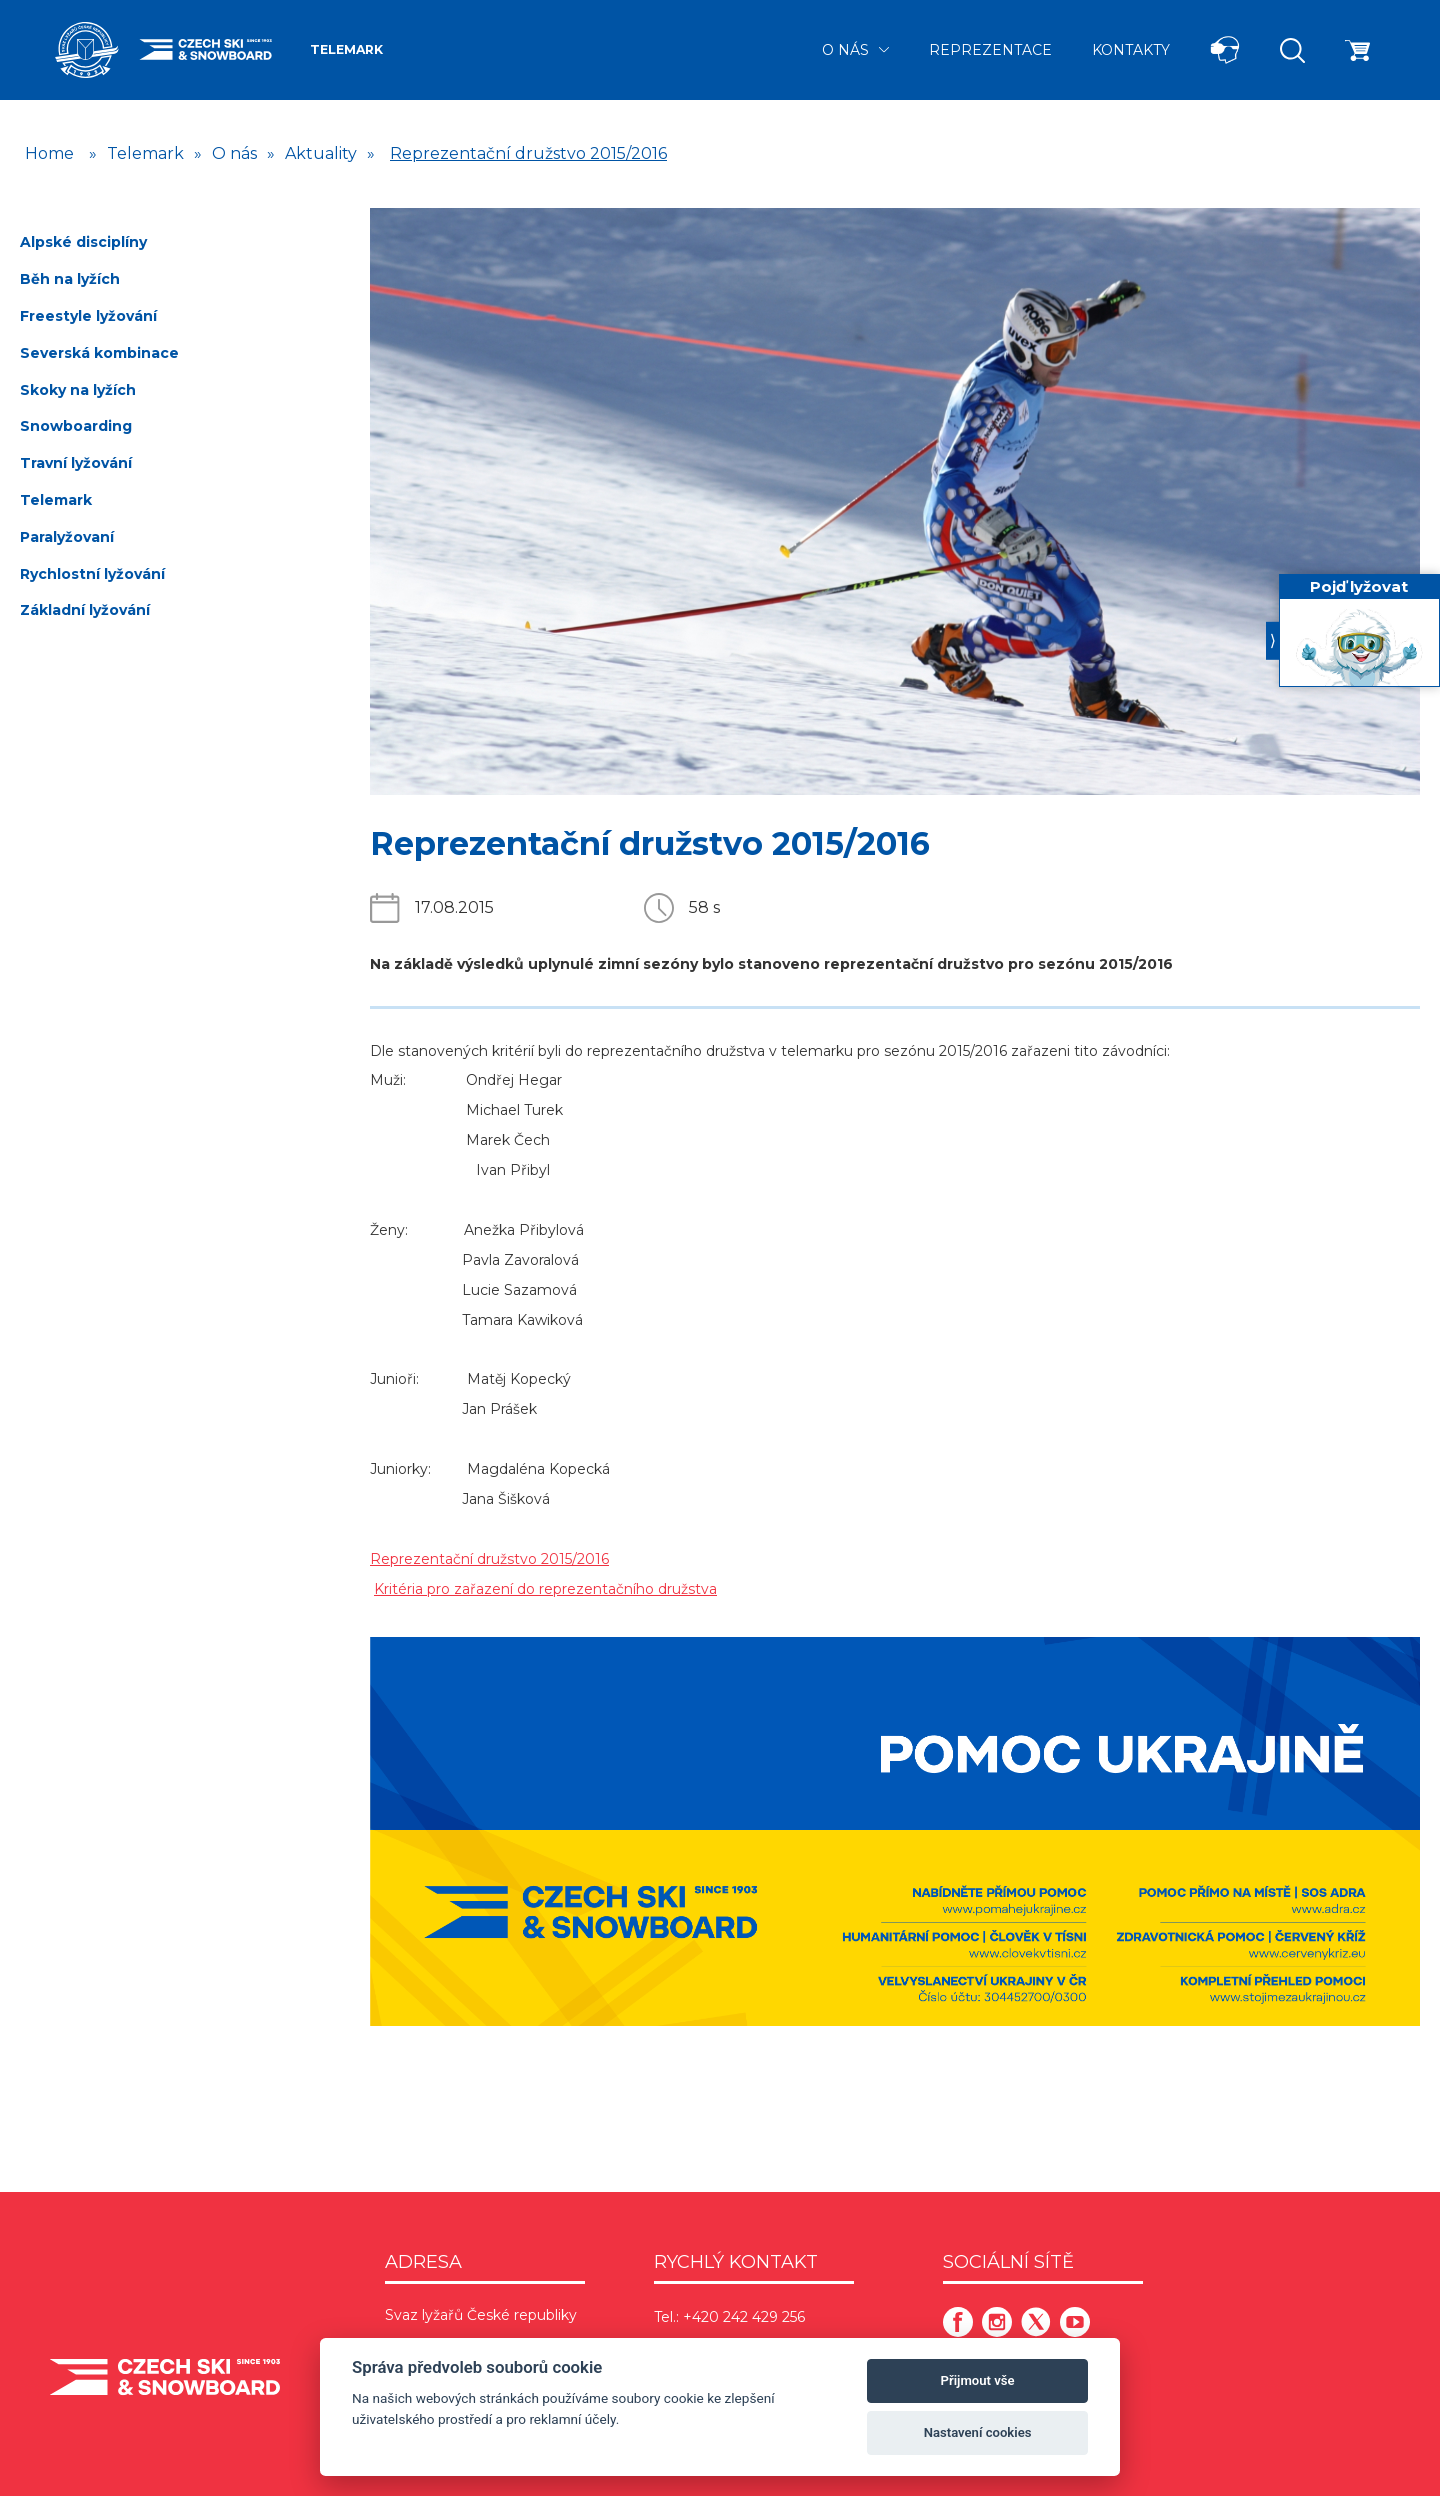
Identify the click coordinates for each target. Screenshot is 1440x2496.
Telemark (346, 49)
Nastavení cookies (978, 2432)
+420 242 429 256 (744, 2317)
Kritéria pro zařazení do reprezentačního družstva (545, 1589)
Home (49, 153)
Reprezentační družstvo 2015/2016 (528, 153)
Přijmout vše (978, 2380)
